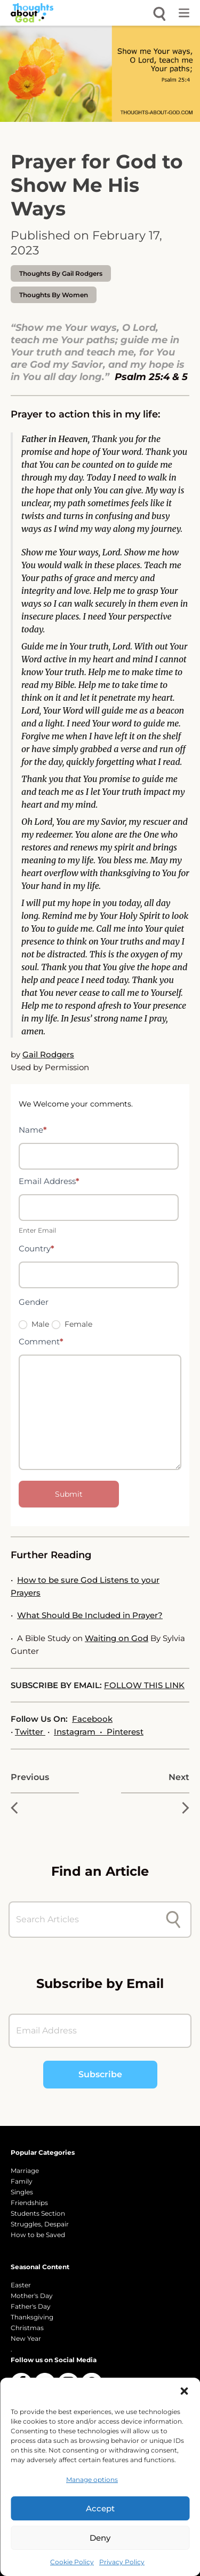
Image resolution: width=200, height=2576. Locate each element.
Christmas (27, 2328)
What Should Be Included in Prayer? (90, 1615)
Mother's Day (32, 2296)
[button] (184, 2391)
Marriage (25, 2171)
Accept (100, 2508)
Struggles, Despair (40, 2224)
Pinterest (125, 1732)
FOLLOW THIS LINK (144, 1685)
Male (34, 1324)
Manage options (92, 2480)
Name (33, 1130)
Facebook (92, 1719)
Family (22, 2181)
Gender (34, 1302)
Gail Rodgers (48, 1054)
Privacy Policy (122, 2562)
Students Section (38, 2213)
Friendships (29, 2203)
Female (72, 1324)
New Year (26, 2338)
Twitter (30, 1732)
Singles (22, 2192)
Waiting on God (116, 1638)
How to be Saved (38, 2235)
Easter (21, 2285)
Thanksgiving (32, 2317)
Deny (100, 2538)
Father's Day (31, 2306)
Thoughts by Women (53, 295)
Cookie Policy (72, 2562)
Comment (41, 1341)
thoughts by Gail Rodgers (60, 273)
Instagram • (80, 1732)
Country (36, 1248)
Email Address (49, 1181)
